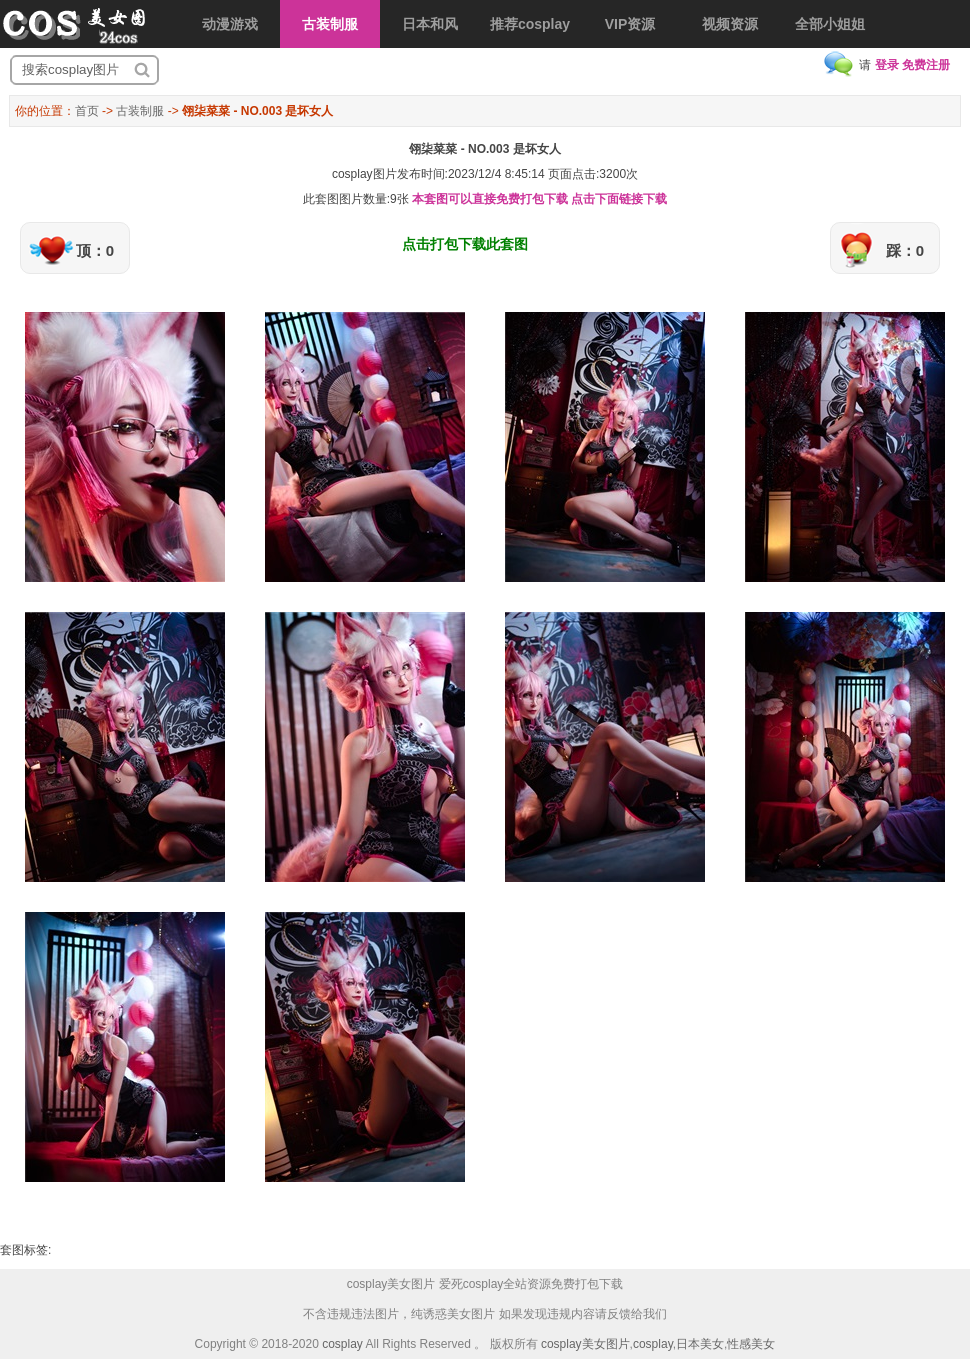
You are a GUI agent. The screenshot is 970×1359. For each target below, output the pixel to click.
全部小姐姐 (830, 24)
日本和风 (430, 24)
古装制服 (330, 24)
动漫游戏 (230, 24)
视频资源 (730, 24)
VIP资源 (630, 24)
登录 (887, 65)
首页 (87, 111)
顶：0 (95, 250)
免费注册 (926, 65)
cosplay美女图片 (585, 1344)
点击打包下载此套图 (465, 244)
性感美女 (751, 1344)
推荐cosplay (530, 24)
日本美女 (700, 1344)
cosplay (342, 1344)
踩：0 (905, 250)
